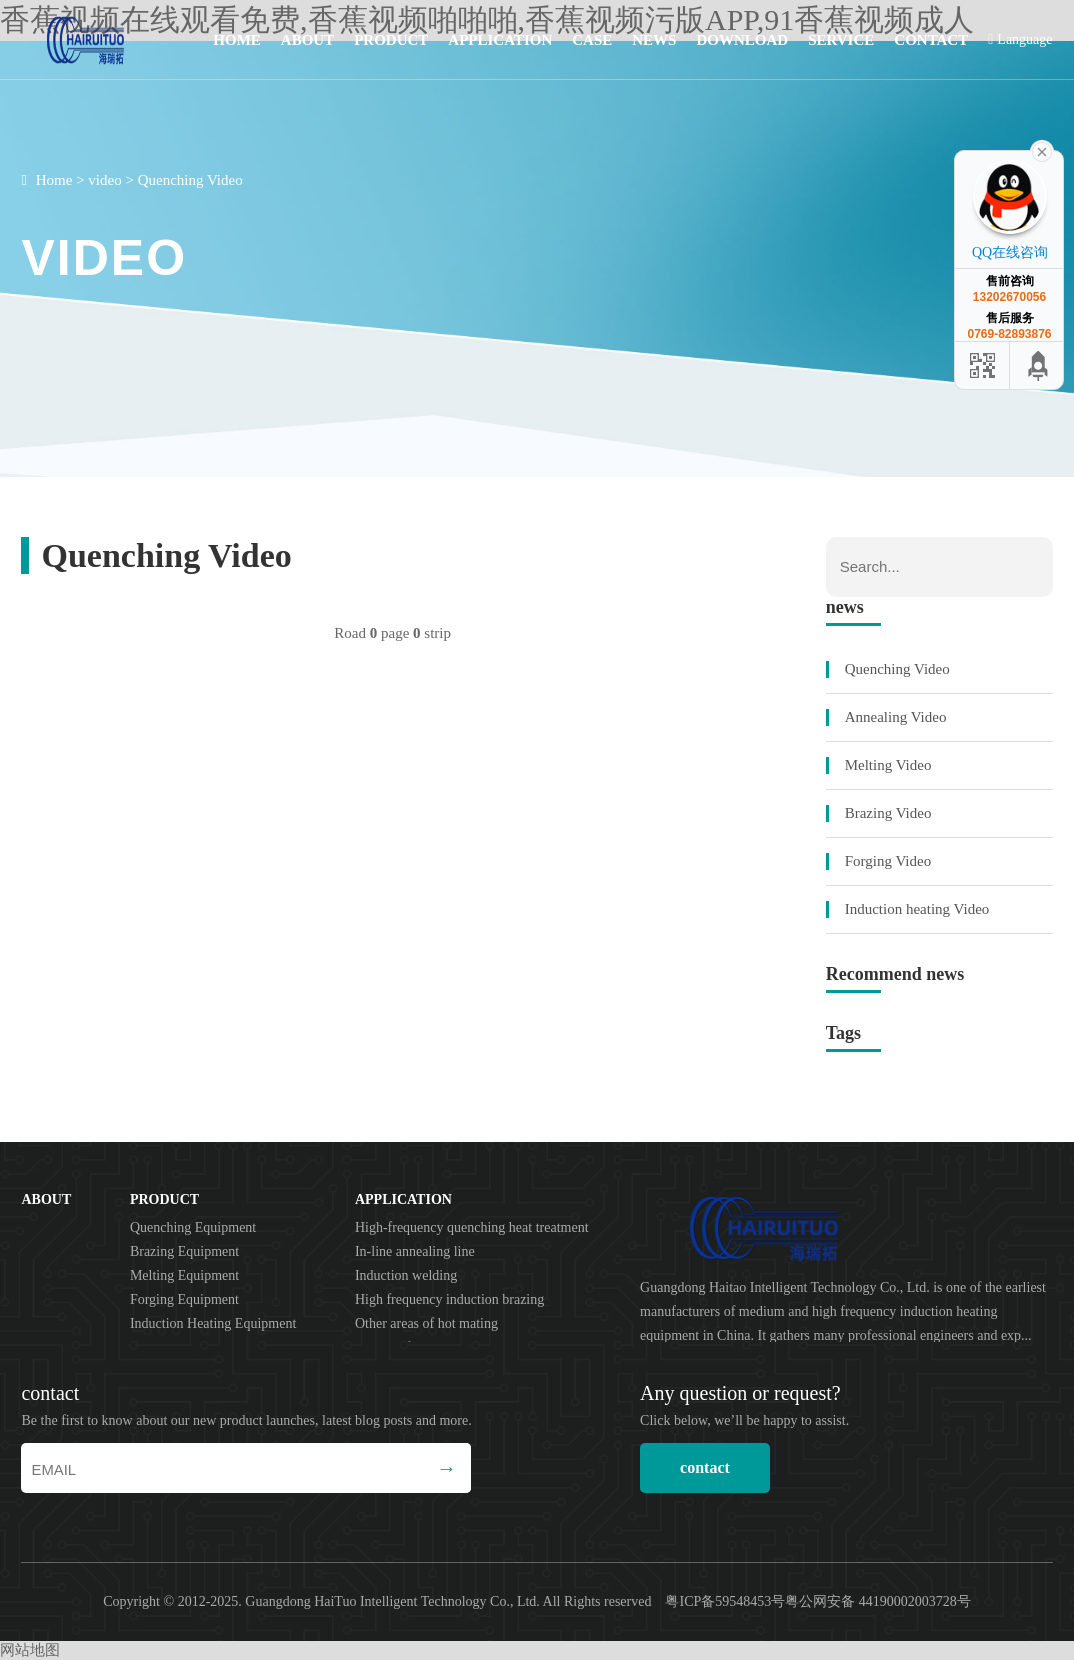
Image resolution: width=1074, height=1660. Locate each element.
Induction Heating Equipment (213, 1323)
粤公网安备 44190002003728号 (878, 1601)
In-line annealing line (415, 1251)
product (391, 40)
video (104, 180)
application (500, 40)
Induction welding (406, 1275)
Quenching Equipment (193, 1227)
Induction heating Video (917, 909)
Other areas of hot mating (426, 1323)
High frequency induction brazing (449, 1299)
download (742, 40)
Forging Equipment (184, 1299)
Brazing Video (888, 813)
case (592, 40)
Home (237, 40)
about (307, 40)
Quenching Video (190, 180)
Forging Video (888, 861)
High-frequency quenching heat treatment (472, 1227)
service (841, 40)
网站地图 (30, 1650)
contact (931, 40)
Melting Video (888, 765)
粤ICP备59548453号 (725, 1601)
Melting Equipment (184, 1275)
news (654, 40)
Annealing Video (896, 717)
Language (1020, 39)
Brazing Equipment (184, 1251)
